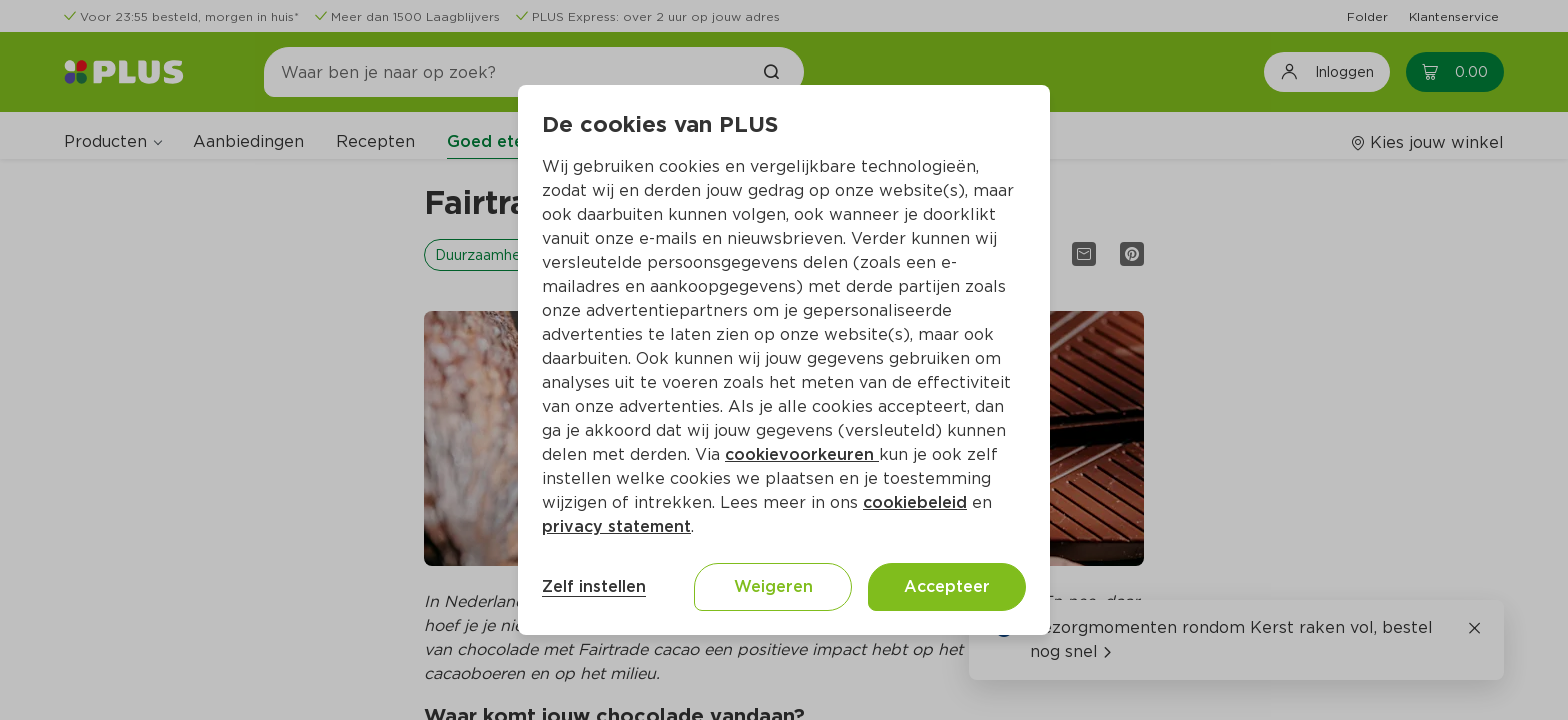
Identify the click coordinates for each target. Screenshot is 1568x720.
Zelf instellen (594, 586)
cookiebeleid (915, 502)
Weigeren (773, 586)
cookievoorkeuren (802, 454)
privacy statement (616, 526)
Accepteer (947, 586)
